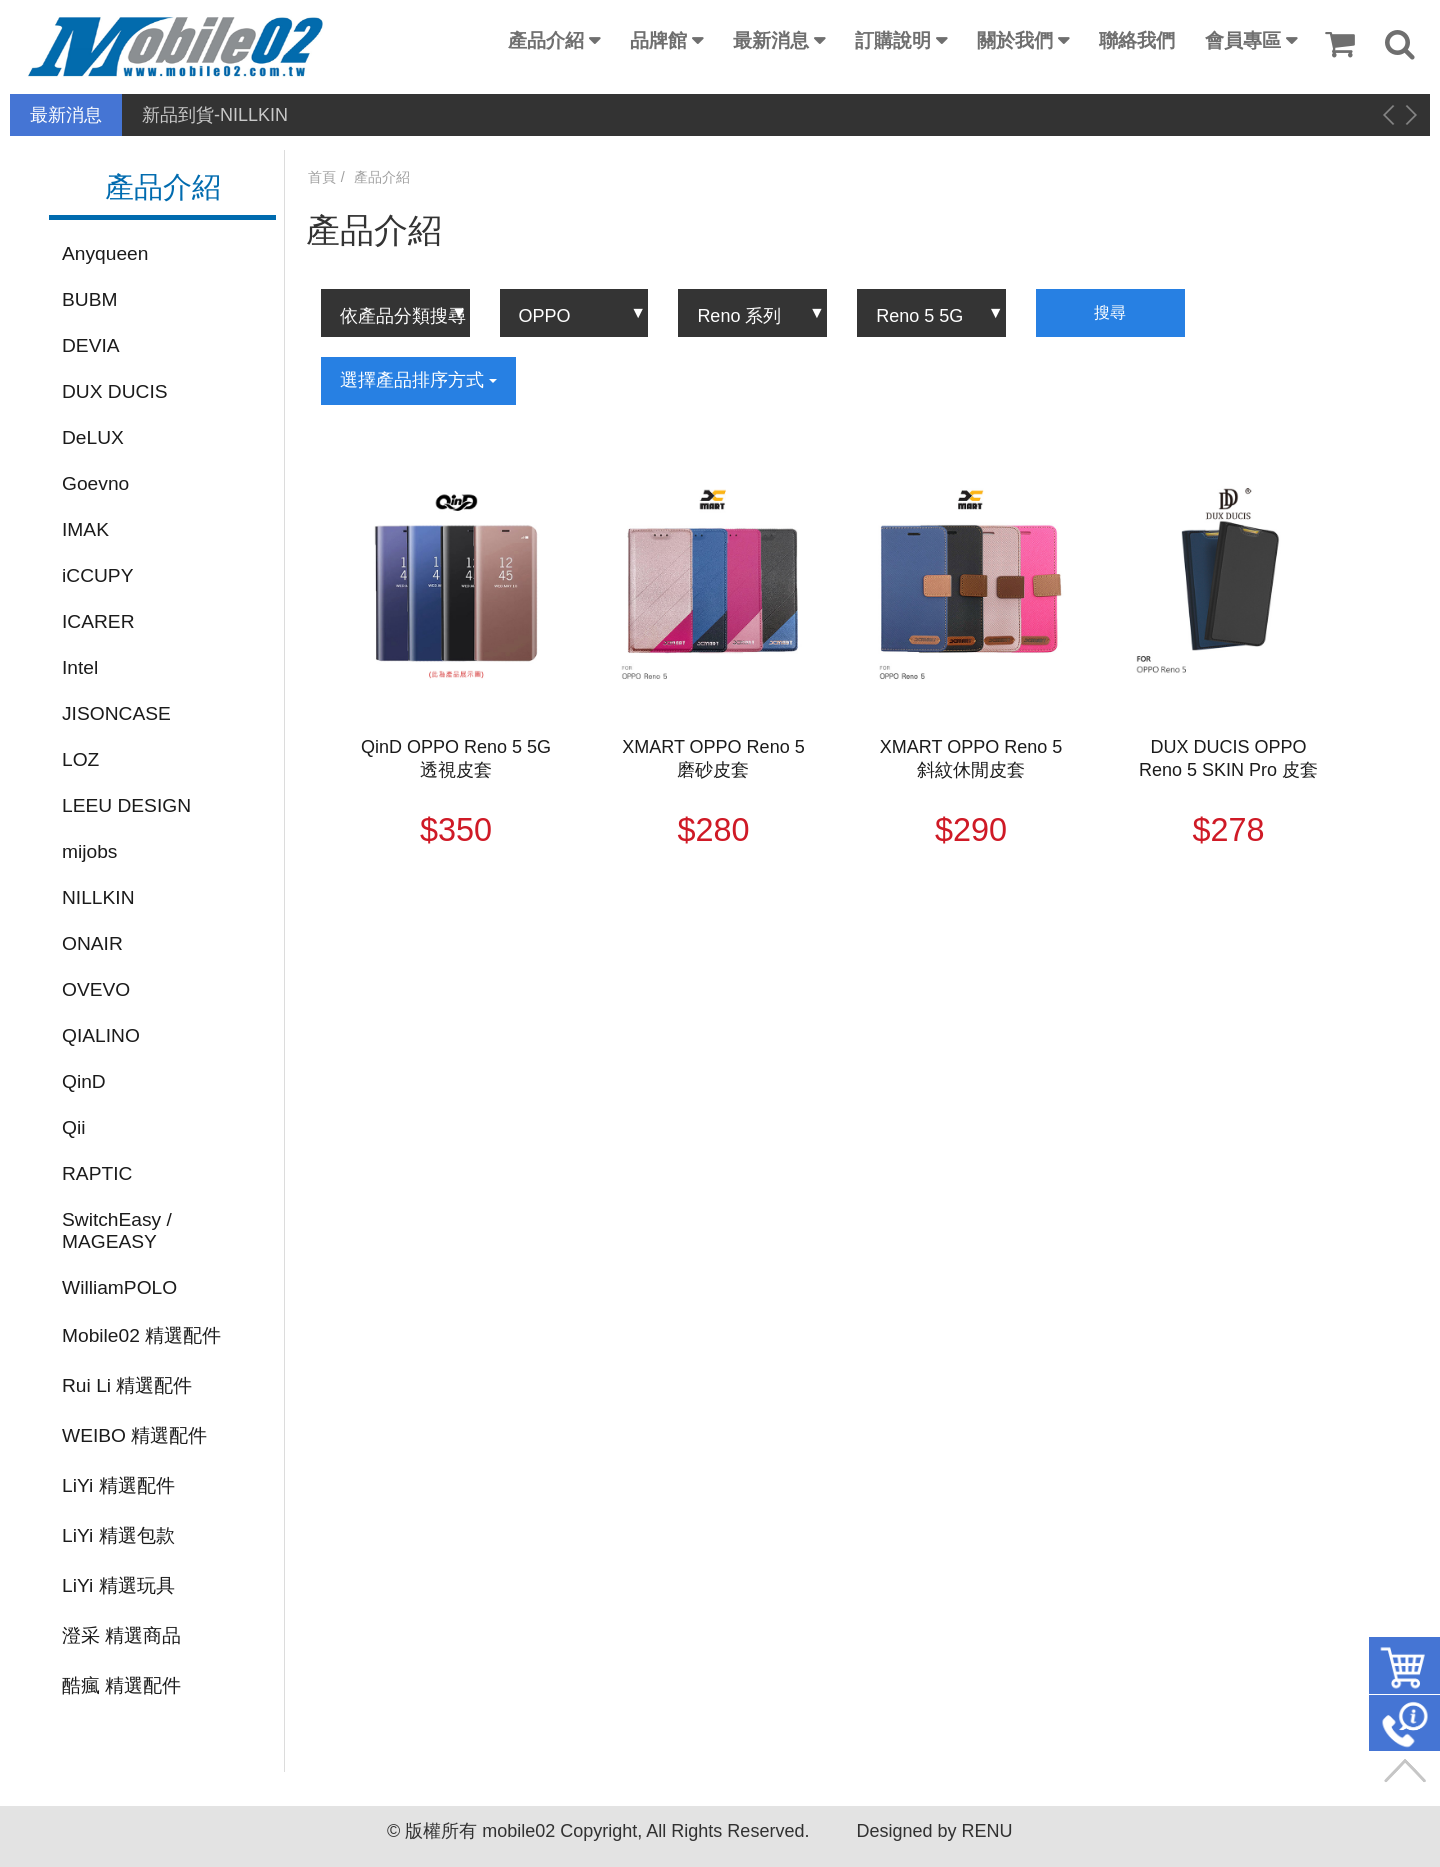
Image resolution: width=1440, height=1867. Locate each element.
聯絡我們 (1137, 40)
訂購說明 (893, 40)
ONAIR (92, 943)
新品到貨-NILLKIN (215, 115)
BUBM (89, 299)
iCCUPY (97, 575)
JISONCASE (116, 713)
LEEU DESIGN (126, 805)
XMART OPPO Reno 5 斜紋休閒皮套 (971, 758)
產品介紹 (546, 40)
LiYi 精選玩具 (118, 1585)
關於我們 (1015, 40)
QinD (84, 1081)
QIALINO (101, 1035)
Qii (73, 1127)
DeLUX (93, 437)
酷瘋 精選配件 (121, 1685)
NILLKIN (98, 897)
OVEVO (96, 989)
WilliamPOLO (119, 1287)
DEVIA (91, 345)
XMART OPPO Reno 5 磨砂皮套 (713, 758)
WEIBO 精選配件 (134, 1435)
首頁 (322, 177)
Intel (80, 667)
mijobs (89, 851)
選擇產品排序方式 (418, 380)
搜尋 (1110, 312)
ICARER (98, 621)
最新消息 (771, 40)
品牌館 (658, 40)
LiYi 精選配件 (118, 1485)
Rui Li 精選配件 (127, 1385)
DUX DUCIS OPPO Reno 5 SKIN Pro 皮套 (1228, 758)
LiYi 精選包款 (118, 1535)
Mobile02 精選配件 (141, 1335)
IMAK (85, 529)
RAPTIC (97, 1173)
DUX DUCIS (115, 391)
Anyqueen (105, 253)
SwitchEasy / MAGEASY (117, 1230)
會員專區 (1243, 40)
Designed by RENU (934, 1831)
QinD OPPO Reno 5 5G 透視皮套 (456, 758)
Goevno (95, 483)
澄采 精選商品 (121, 1635)
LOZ (80, 759)
